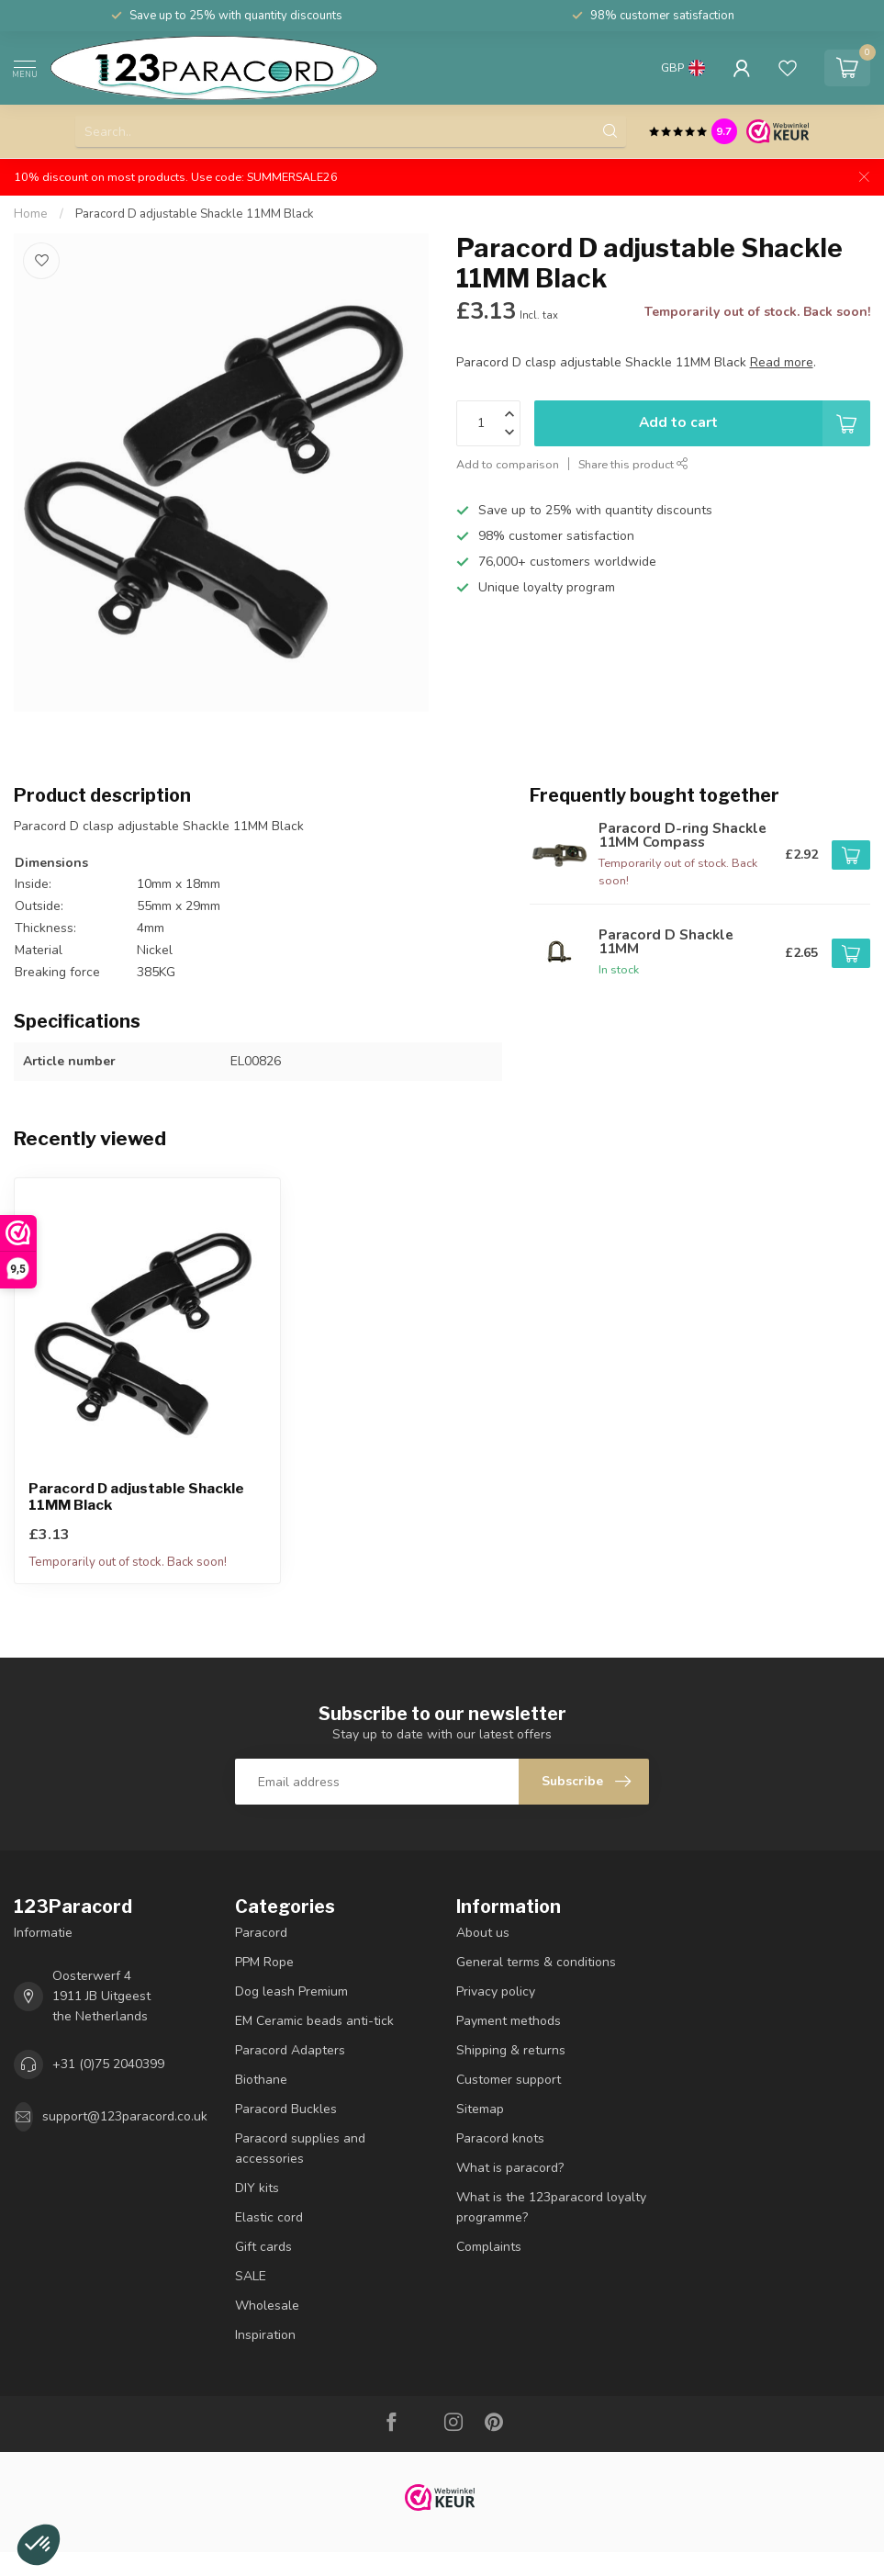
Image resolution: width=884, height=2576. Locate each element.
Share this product (633, 464)
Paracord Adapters (290, 2050)
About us (482, 1932)
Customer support (508, 2079)
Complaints (488, 2246)
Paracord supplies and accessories (300, 2148)
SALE (250, 2276)
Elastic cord (269, 2217)
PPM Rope (264, 1962)
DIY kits (257, 2188)
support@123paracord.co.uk (124, 2116)
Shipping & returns (510, 2050)
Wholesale (267, 2305)
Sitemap (480, 2109)
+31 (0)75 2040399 (108, 2064)
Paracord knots (500, 2138)
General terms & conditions (536, 1962)
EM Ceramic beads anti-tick (314, 2021)
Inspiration (265, 2335)
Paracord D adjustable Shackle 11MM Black (194, 214)
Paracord (261, 1932)
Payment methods (508, 2021)
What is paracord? (510, 2168)
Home (31, 214)
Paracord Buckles (286, 2109)
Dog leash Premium (291, 1991)
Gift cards (263, 2246)
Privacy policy (495, 1991)
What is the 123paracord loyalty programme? (551, 2207)
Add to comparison (507, 464)
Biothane (261, 2079)
